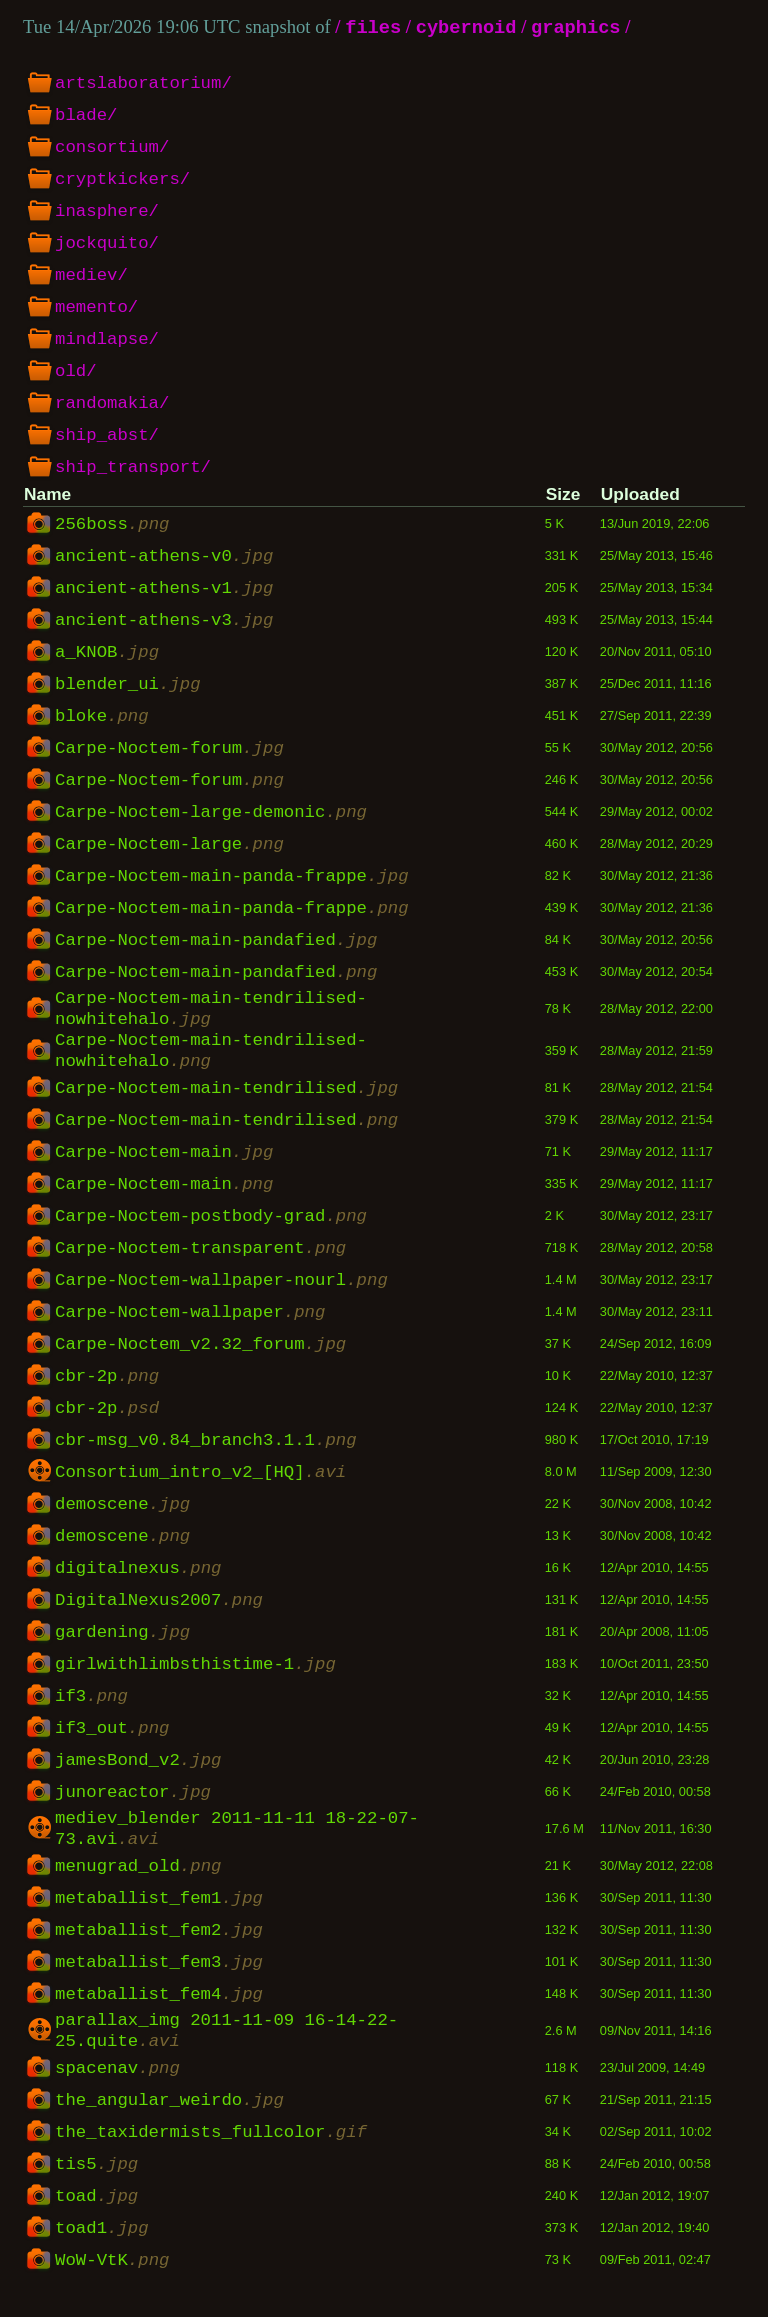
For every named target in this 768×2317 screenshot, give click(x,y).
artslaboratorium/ (143, 85)
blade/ (86, 117)
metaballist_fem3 (159, 1981)
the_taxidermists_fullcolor (211, 2157)
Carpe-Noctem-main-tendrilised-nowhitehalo (211, 1013)
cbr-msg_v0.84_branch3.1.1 (206, 1453)
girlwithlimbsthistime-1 (195, 1677)
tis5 (96, 2189)
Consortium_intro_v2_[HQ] (200, 1485)
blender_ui (128, 685)
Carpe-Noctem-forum (169, 749)
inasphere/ (107, 213)
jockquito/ (107, 245)
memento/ (96, 309)
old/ (76, 373)
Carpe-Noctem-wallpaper (190, 1325)
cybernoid (466, 28)
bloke (102, 717)
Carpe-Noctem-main (164, 1165)
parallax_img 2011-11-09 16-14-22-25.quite (226, 2053)
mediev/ (91, 277)
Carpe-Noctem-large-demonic (211, 813)
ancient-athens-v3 (164, 621)
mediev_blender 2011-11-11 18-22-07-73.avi (237, 1845)
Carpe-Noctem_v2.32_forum (200, 1357)
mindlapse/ (107, 341)
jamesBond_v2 (138, 1773)
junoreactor (133, 1805)
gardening (122, 1645)
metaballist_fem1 (159, 1917)
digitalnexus (138, 1581)
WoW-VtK (112, 2285)
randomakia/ (112, 405)
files (373, 28)
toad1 (102, 2253)
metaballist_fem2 (159, 1949)
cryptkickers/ (122, 181)
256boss (112, 525)
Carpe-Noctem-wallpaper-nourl (221, 1293)
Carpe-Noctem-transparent (200, 1261)
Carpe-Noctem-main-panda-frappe (232, 877)
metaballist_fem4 (159, 2013)
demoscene (122, 1517)
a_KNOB (107, 653)
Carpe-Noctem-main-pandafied (216, 941)
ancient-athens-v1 (164, 589)
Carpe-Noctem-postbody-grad (211, 1229)
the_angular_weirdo (169, 2125)
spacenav (117, 2093)
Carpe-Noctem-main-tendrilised (226, 1101)
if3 (91, 1709)
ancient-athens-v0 (164, 557)
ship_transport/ (133, 469)
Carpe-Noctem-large (169, 845)
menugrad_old (138, 1885)
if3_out (112, 1741)
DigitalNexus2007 (159, 1613)
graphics (576, 28)
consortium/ (112, 149)
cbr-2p (107, 1389)
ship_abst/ (107, 437)
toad (96, 2221)
